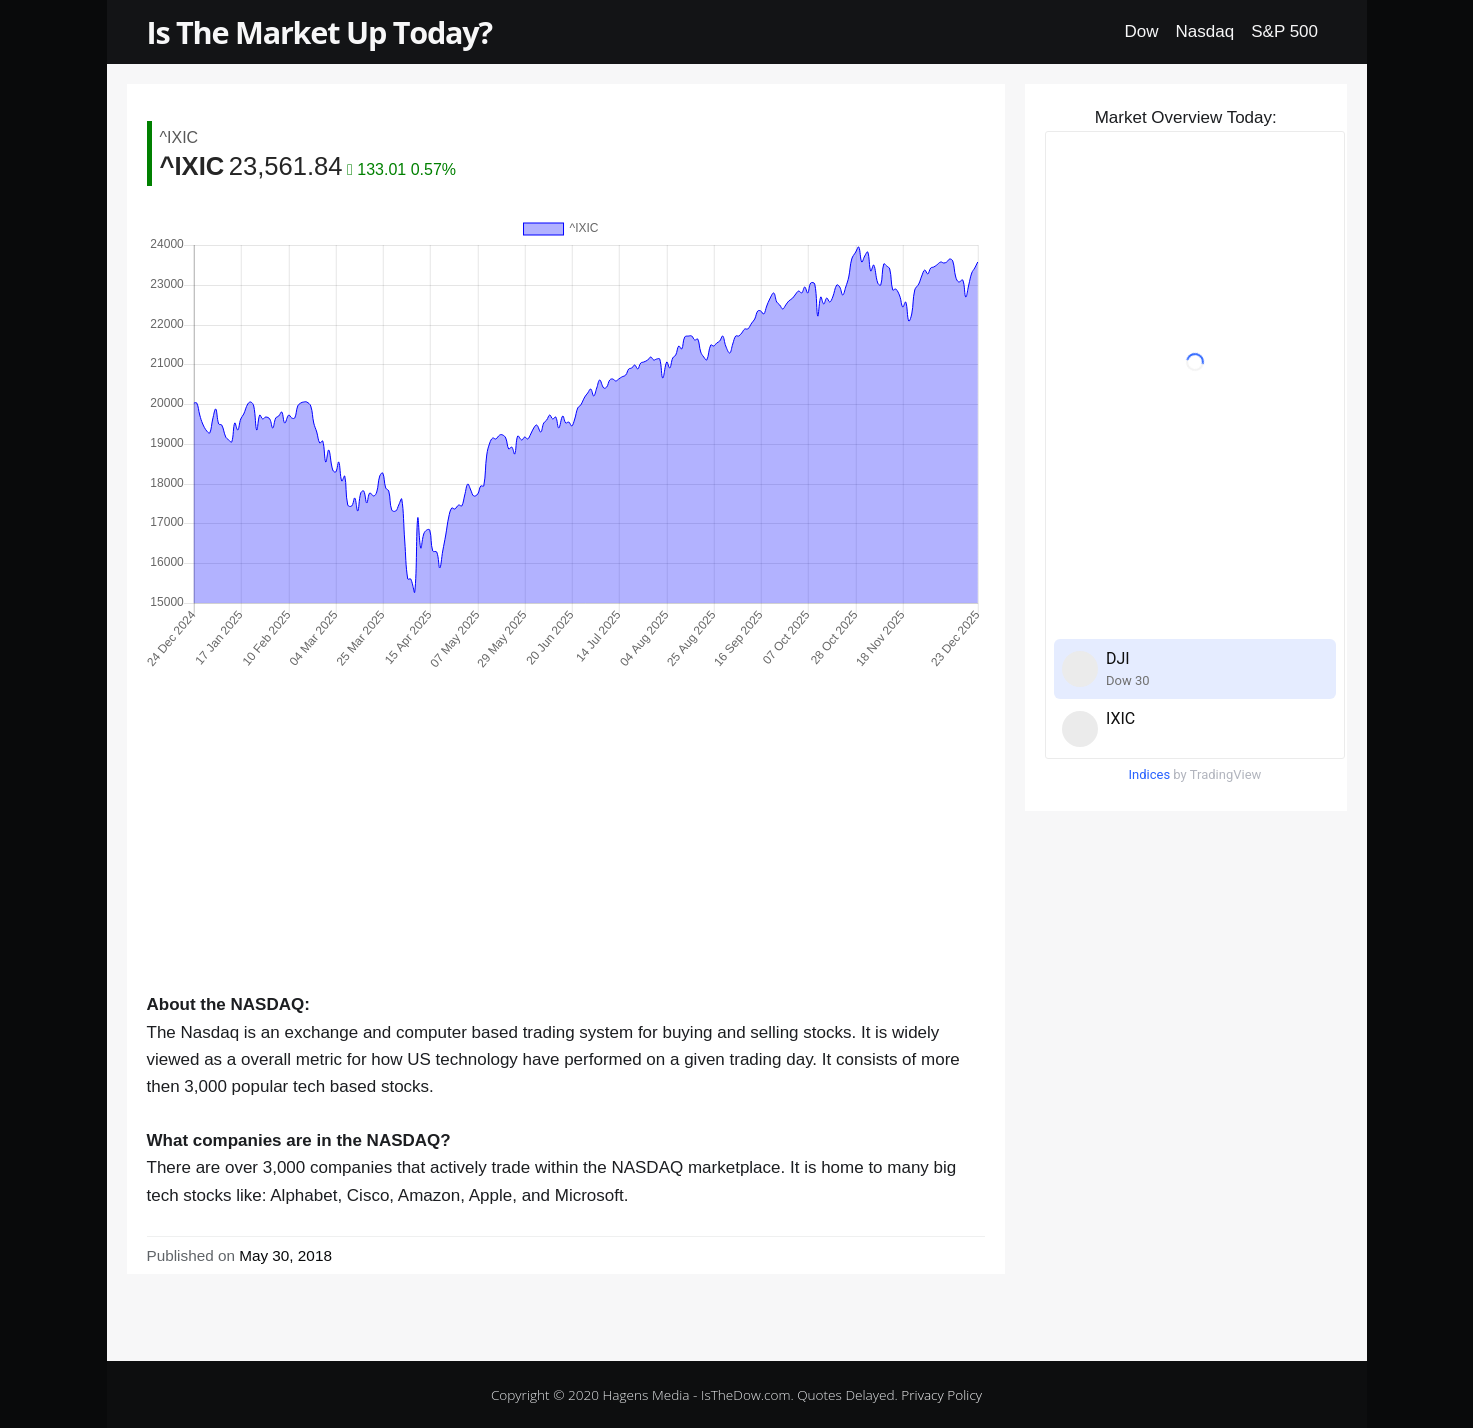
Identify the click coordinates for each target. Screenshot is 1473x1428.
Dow (1142, 31)
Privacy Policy (941, 1394)
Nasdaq (1205, 31)
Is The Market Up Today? (319, 32)
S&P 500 (1284, 31)
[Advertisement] (566, 851)
